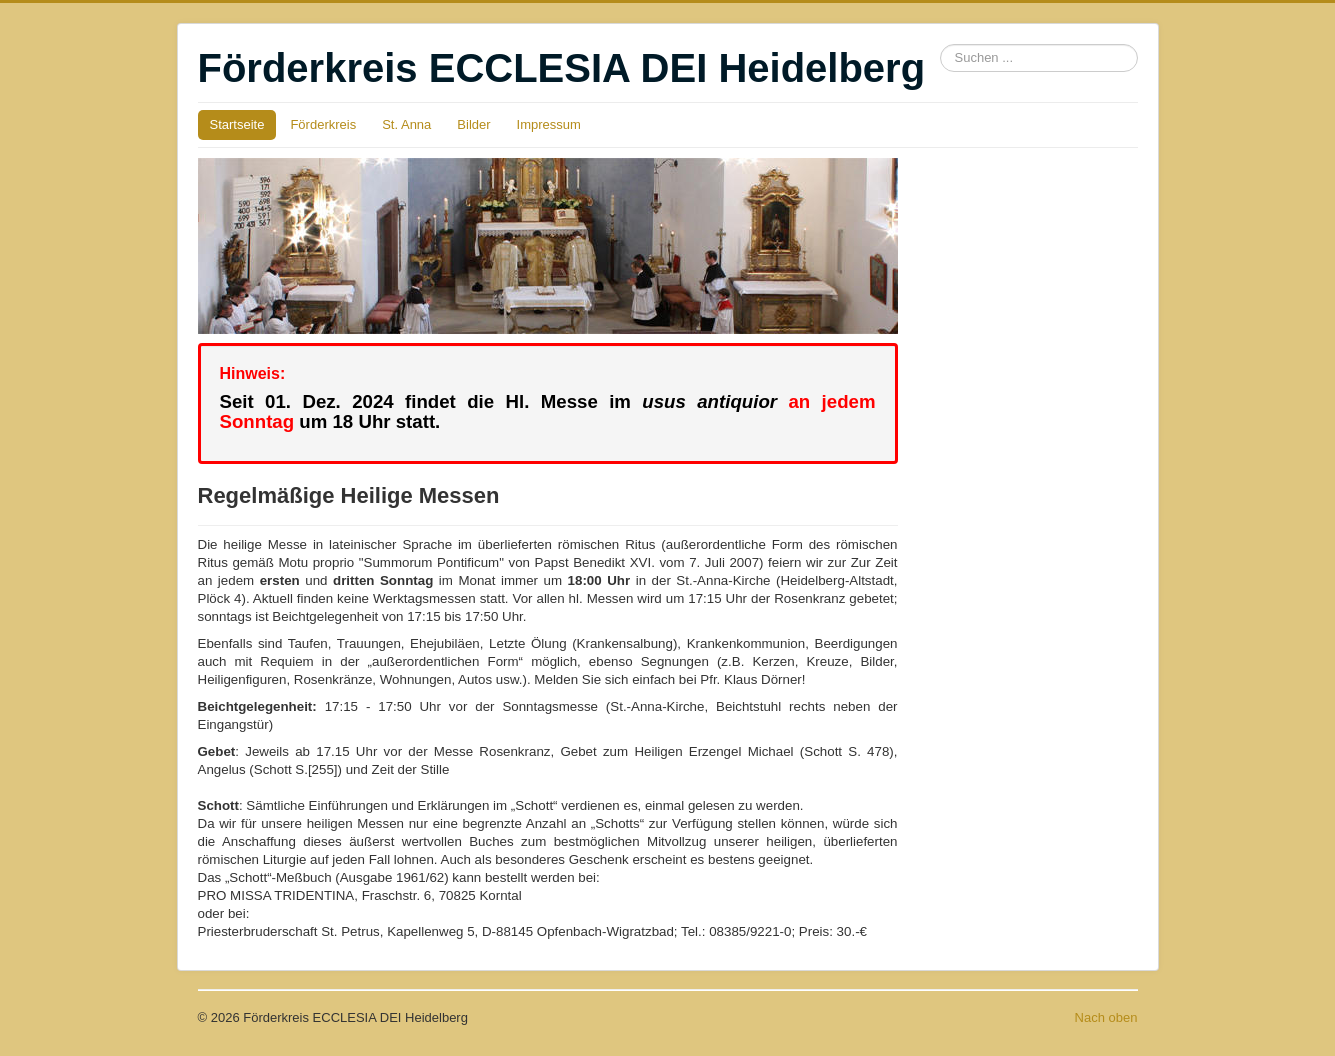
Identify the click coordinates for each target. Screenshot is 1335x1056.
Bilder (473, 124)
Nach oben (1106, 1017)
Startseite (237, 124)
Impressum (549, 124)
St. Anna (406, 124)
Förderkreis (323, 124)
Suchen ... (940, 44)
